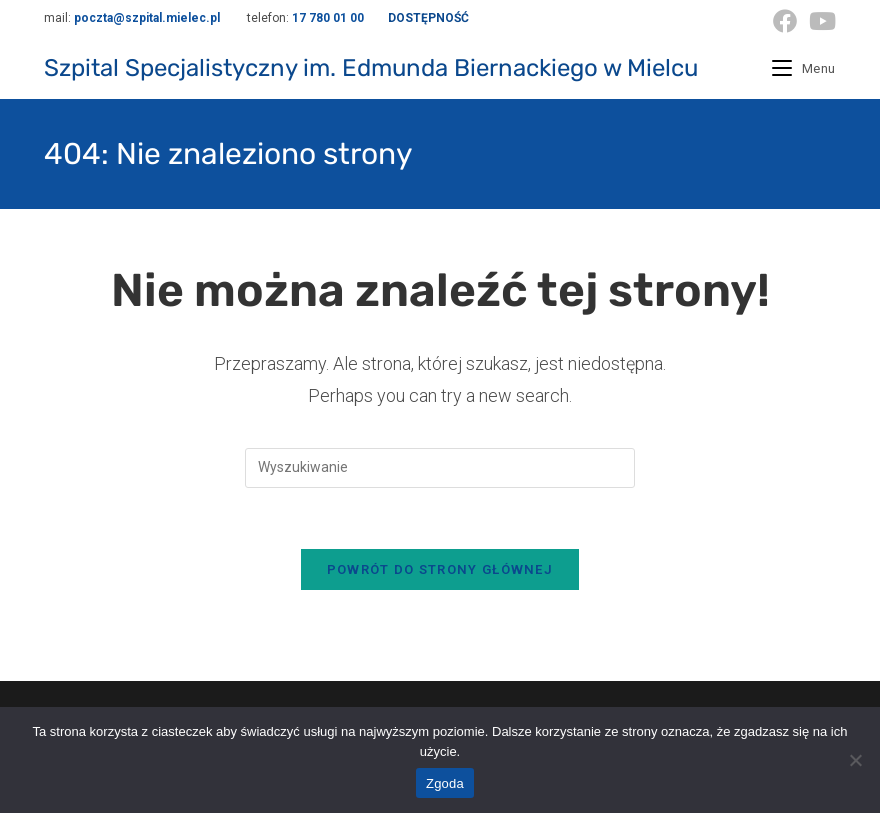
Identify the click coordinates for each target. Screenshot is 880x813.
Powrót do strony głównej (440, 569)
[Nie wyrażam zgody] (855, 760)
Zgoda (445, 783)
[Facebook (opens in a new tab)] (785, 21)
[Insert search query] (440, 468)
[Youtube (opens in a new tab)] (819, 21)
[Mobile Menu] (804, 68)
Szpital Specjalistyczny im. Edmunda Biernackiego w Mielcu (371, 68)
